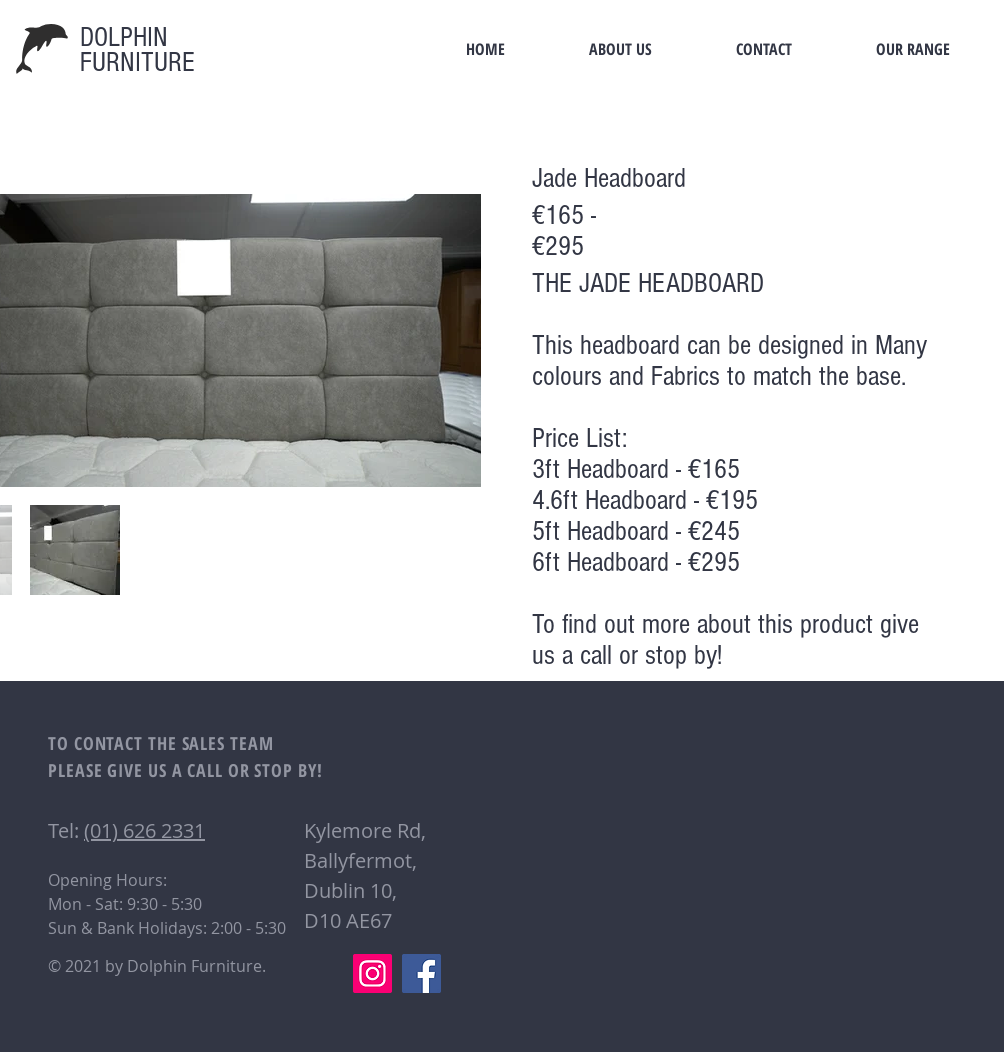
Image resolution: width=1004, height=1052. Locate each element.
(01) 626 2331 (144, 830)
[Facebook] (421, 973)
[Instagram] (372, 973)
